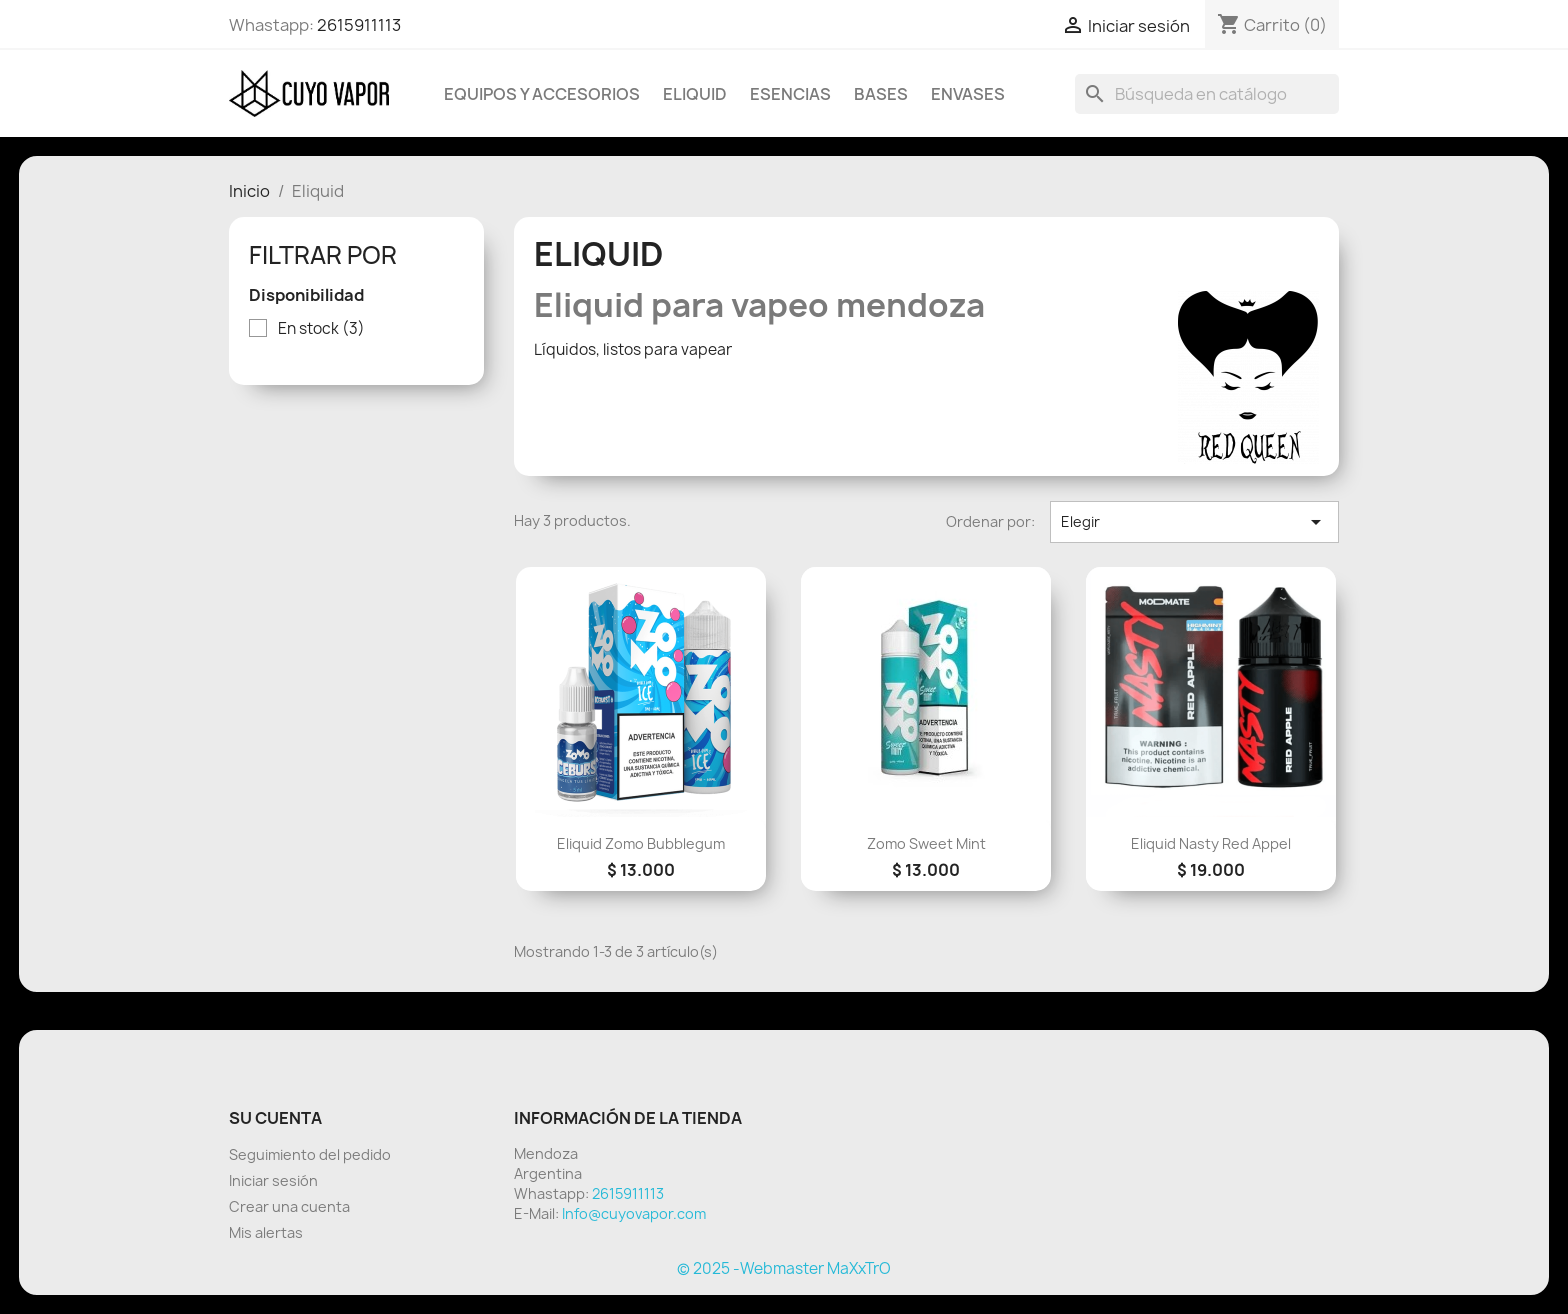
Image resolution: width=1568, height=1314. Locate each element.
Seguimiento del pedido (310, 1154)
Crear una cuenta (289, 1206)
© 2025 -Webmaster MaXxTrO (784, 1268)
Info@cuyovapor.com (634, 1213)
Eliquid (695, 94)
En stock (321, 329)
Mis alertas (266, 1232)
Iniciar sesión (273, 1180)
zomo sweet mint (926, 843)
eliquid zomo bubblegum (641, 843)
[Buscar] (1207, 94)
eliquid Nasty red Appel (1211, 843)
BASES (881, 94)
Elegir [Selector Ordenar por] (1194, 522)
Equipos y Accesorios (542, 94)
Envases (968, 94)
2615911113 (359, 25)
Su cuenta (275, 1118)
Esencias (790, 94)
